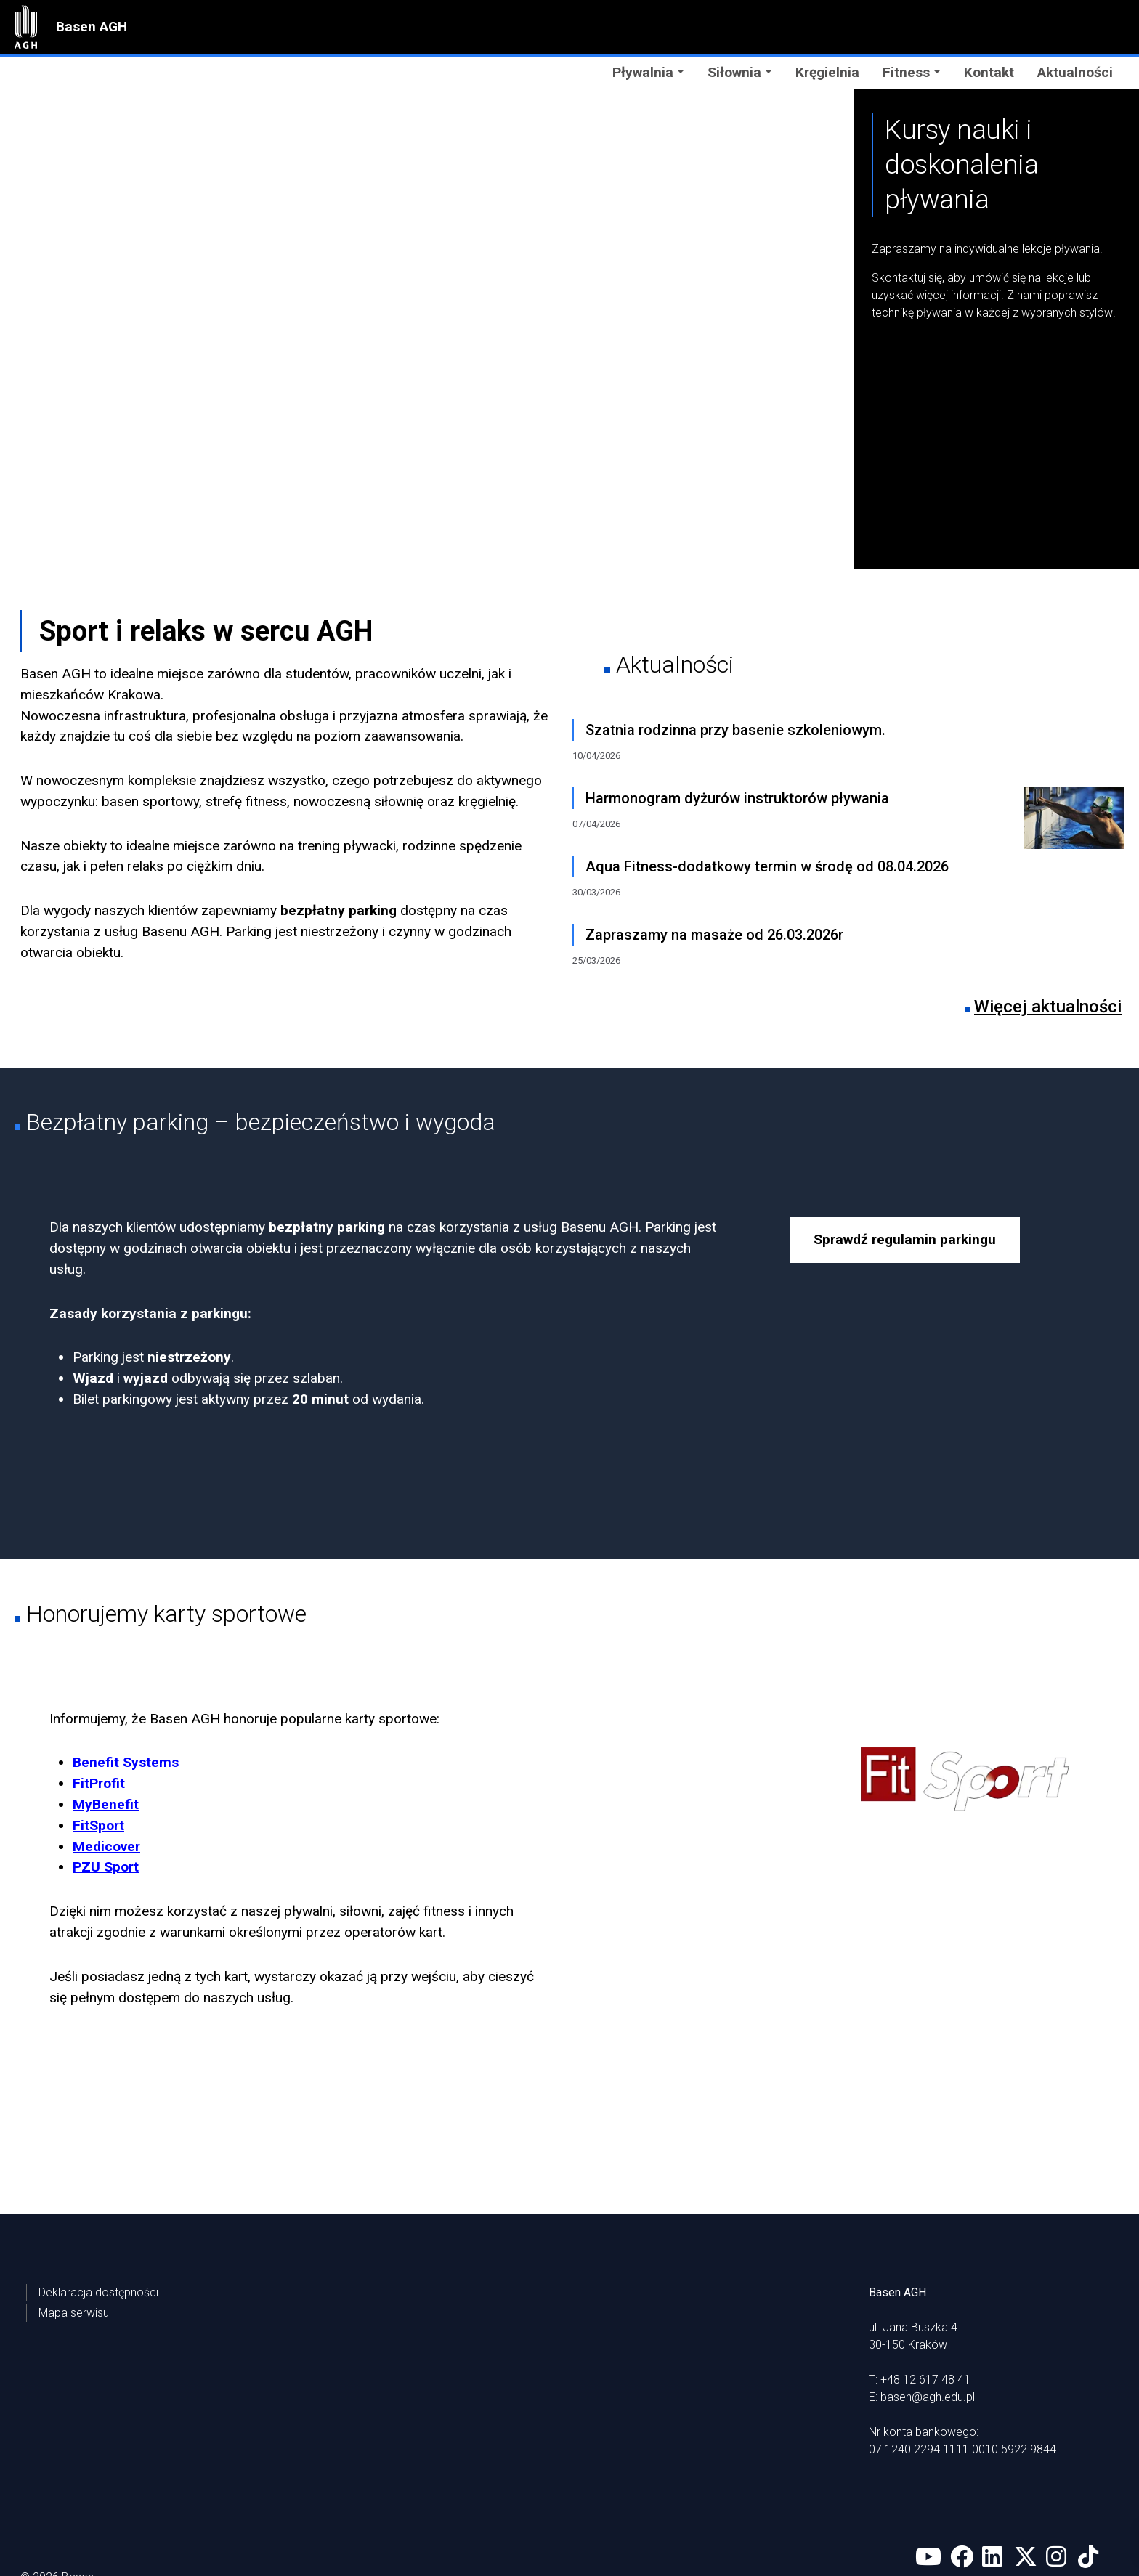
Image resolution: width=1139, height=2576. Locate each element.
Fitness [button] (906, 72)
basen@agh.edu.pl (927, 2323)
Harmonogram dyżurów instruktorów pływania (737, 798)
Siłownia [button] (734, 72)
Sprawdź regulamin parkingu (905, 1239)
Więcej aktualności (1048, 1006)
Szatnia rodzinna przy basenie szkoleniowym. (735, 730)
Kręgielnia (827, 72)
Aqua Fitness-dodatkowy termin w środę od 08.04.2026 (767, 866)
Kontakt (989, 72)
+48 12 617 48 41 (925, 2305)
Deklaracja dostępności (98, 2218)
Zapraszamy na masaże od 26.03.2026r (714, 934)
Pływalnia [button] (642, 72)
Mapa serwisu (73, 2239)
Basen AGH (91, 26)
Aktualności (1075, 72)
